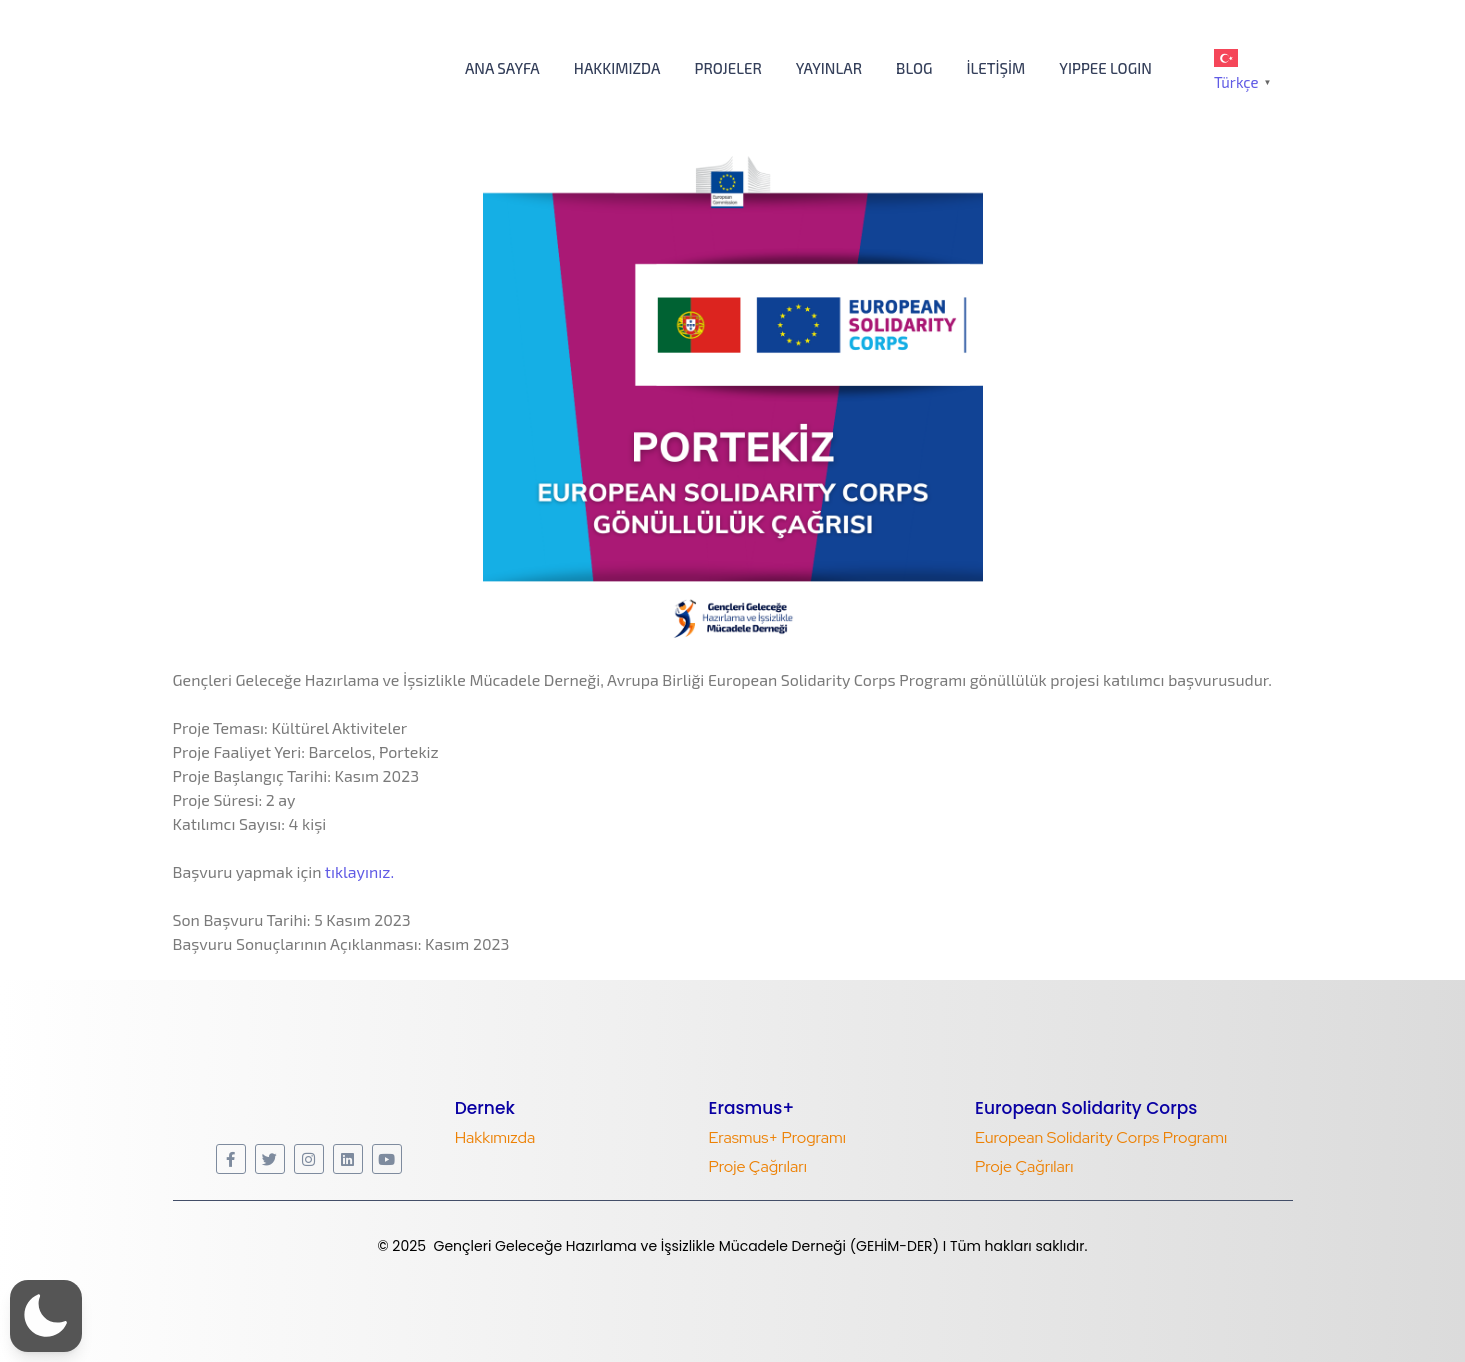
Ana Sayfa (502, 68)
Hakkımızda (617, 68)
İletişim (996, 68)
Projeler (727, 68)
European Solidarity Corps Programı (1101, 1137)
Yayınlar (829, 68)
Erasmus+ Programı (776, 1137)
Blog (914, 68)
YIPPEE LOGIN (1105, 68)
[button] (46, 1316)
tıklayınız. (359, 871)
